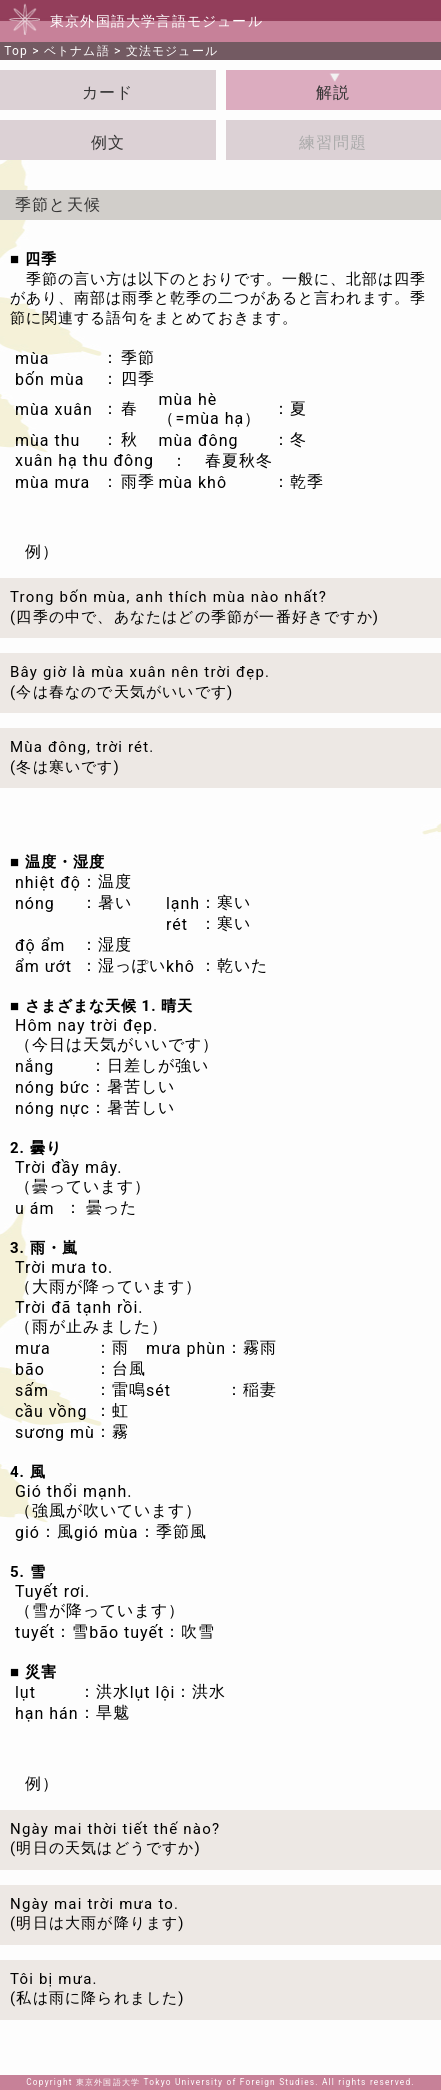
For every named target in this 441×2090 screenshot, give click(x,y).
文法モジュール (172, 51)
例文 (108, 142)
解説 (333, 92)
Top (16, 51)
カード (108, 92)
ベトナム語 (77, 51)
